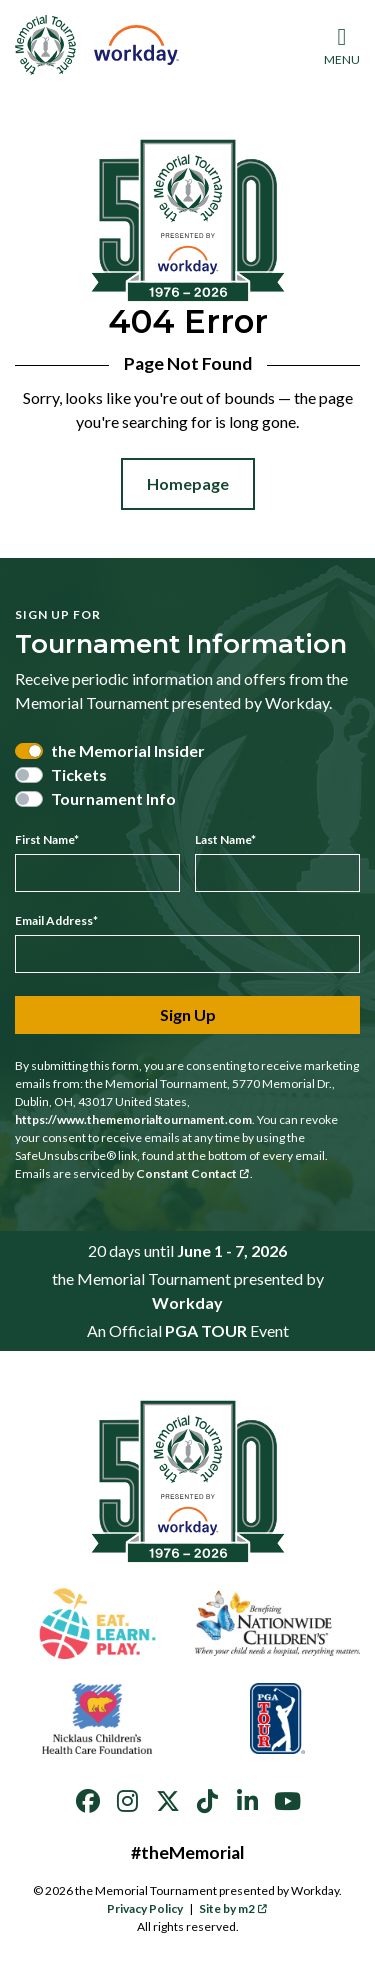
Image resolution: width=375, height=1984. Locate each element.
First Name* (47, 839)
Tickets (79, 774)
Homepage (188, 483)
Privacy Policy (145, 1908)
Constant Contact (193, 1173)
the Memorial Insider (128, 750)
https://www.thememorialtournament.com (133, 1119)
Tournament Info (113, 798)
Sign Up (188, 1014)
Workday (187, 1302)
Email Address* (56, 920)
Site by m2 (233, 1908)
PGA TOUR (206, 1330)
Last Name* (225, 839)
